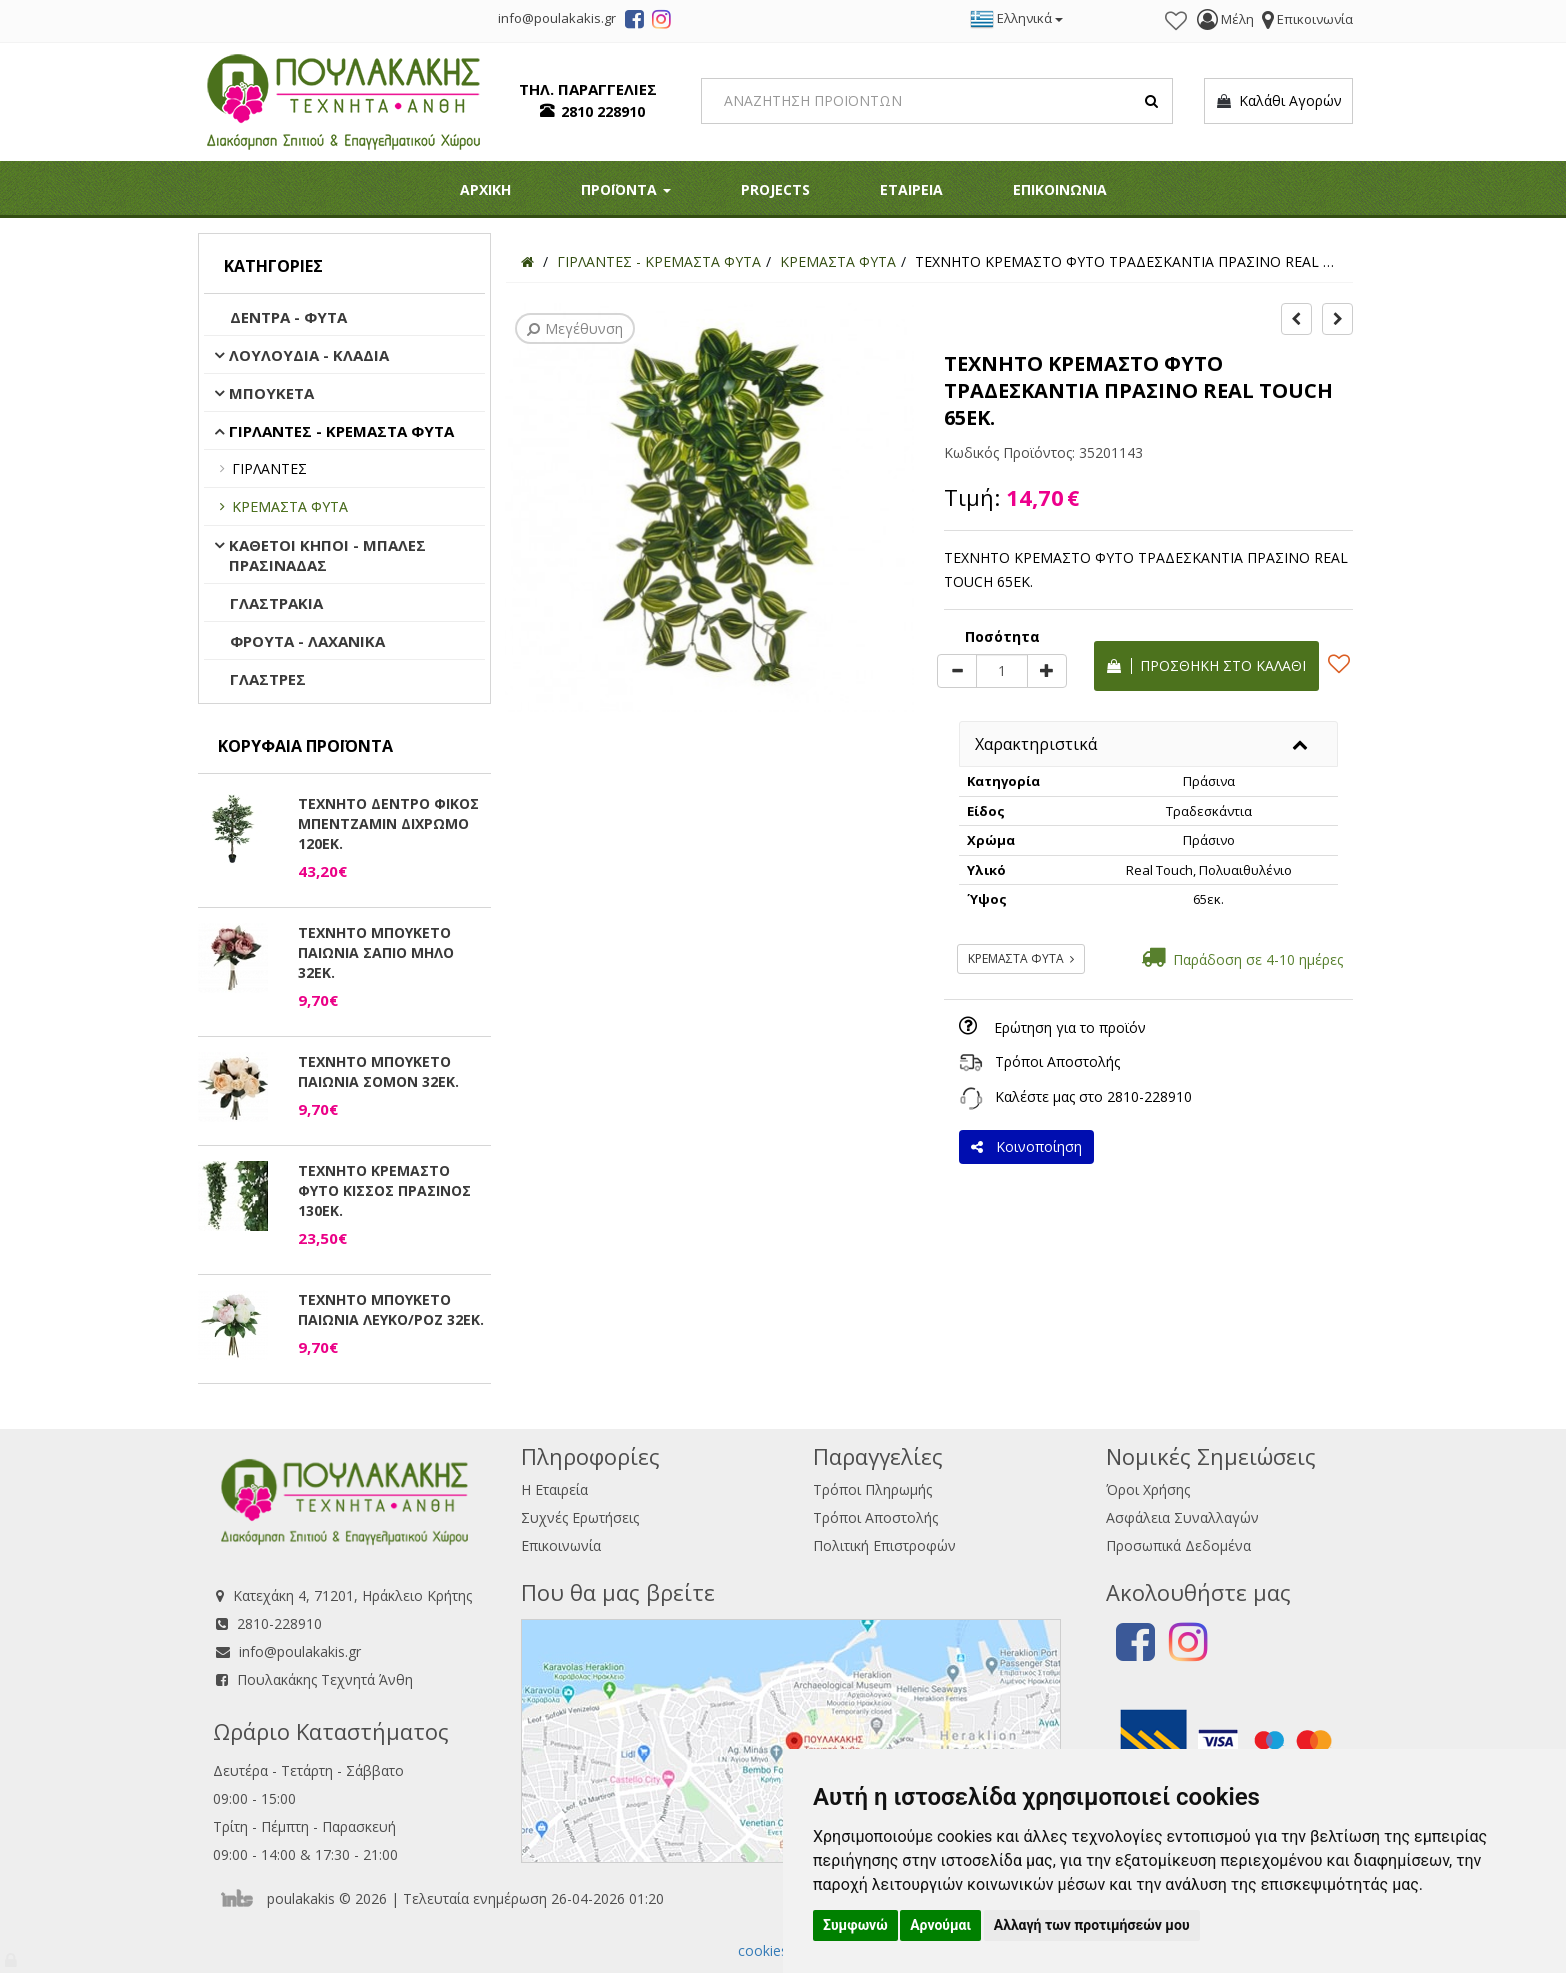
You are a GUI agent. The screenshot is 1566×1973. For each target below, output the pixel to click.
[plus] (1047, 671)
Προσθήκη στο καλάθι (1206, 665)
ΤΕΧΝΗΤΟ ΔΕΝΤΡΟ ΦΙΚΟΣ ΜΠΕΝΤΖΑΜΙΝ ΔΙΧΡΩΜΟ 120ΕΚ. (388, 823)
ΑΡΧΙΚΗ (485, 189)
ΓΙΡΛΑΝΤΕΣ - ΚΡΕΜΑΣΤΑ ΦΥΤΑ (341, 431)
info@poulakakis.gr (300, 1651)
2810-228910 (1149, 1096)
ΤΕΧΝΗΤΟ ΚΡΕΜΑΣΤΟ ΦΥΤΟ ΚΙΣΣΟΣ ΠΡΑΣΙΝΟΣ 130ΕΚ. (384, 1190)
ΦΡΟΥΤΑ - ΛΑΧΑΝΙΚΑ (307, 641)
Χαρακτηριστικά (1036, 744)
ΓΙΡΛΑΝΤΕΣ (269, 468)
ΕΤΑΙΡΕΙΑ (911, 189)
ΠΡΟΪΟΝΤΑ (626, 189)
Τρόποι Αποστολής (1057, 1061)
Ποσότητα (1002, 636)
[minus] (957, 671)
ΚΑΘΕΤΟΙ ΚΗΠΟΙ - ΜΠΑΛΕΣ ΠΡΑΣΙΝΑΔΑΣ (327, 555)
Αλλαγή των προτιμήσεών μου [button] (1092, 1925)
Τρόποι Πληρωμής (872, 1489)
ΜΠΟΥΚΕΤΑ (271, 393)
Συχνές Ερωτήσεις (580, 1517)
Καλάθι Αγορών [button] (1278, 101)
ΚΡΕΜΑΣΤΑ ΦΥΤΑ (290, 506)
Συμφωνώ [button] (855, 1925)
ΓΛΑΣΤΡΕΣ (268, 679)
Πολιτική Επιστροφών (884, 1545)
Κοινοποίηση (1026, 1146)
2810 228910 (603, 111)
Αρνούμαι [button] (940, 1925)
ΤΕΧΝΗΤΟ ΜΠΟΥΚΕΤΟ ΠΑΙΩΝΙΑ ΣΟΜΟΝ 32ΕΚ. (378, 1071)
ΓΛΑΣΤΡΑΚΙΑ (276, 603)
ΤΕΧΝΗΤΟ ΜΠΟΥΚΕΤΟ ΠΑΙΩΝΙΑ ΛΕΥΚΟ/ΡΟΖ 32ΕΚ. (391, 1309)
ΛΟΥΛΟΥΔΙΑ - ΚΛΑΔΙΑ (309, 355)
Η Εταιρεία (554, 1489)
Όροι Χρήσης (1148, 1489)
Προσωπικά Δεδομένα (1178, 1545)
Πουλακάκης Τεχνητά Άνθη (325, 1679)
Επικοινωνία (561, 1545)
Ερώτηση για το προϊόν (1070, 1027)
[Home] (527, 261)
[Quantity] (1002, 671)
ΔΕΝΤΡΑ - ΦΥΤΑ (288, 317)
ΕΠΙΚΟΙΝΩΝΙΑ (1060, 189)
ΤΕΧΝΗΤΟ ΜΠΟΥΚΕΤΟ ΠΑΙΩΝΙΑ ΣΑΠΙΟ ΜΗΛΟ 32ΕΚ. (376, 952)
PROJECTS (775, 189)
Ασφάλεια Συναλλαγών (1182, 1517)
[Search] (937, 101)
